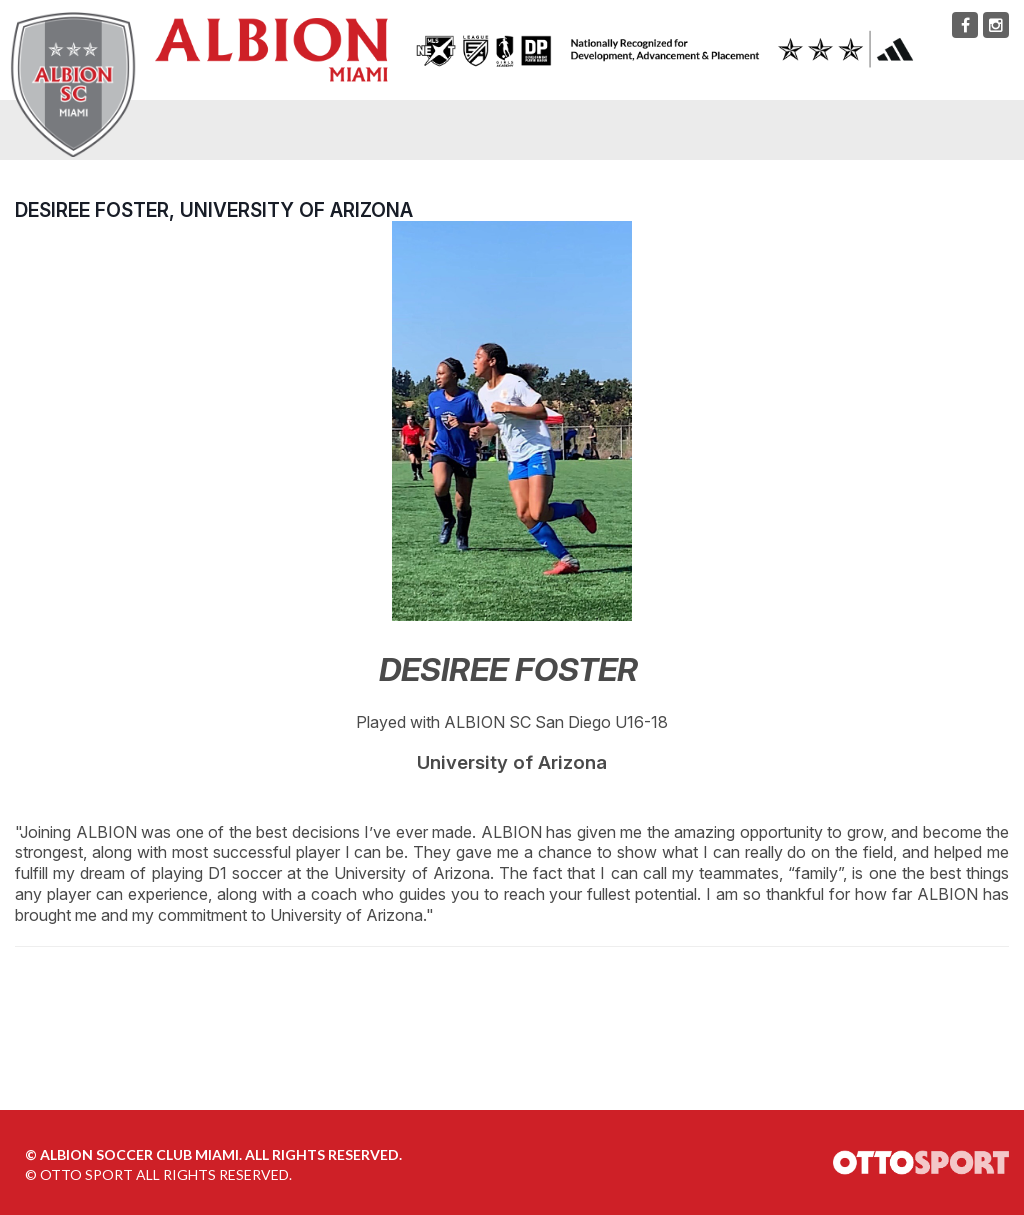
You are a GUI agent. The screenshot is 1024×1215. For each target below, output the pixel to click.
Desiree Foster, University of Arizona (214, 210)
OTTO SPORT (86, 1174)
